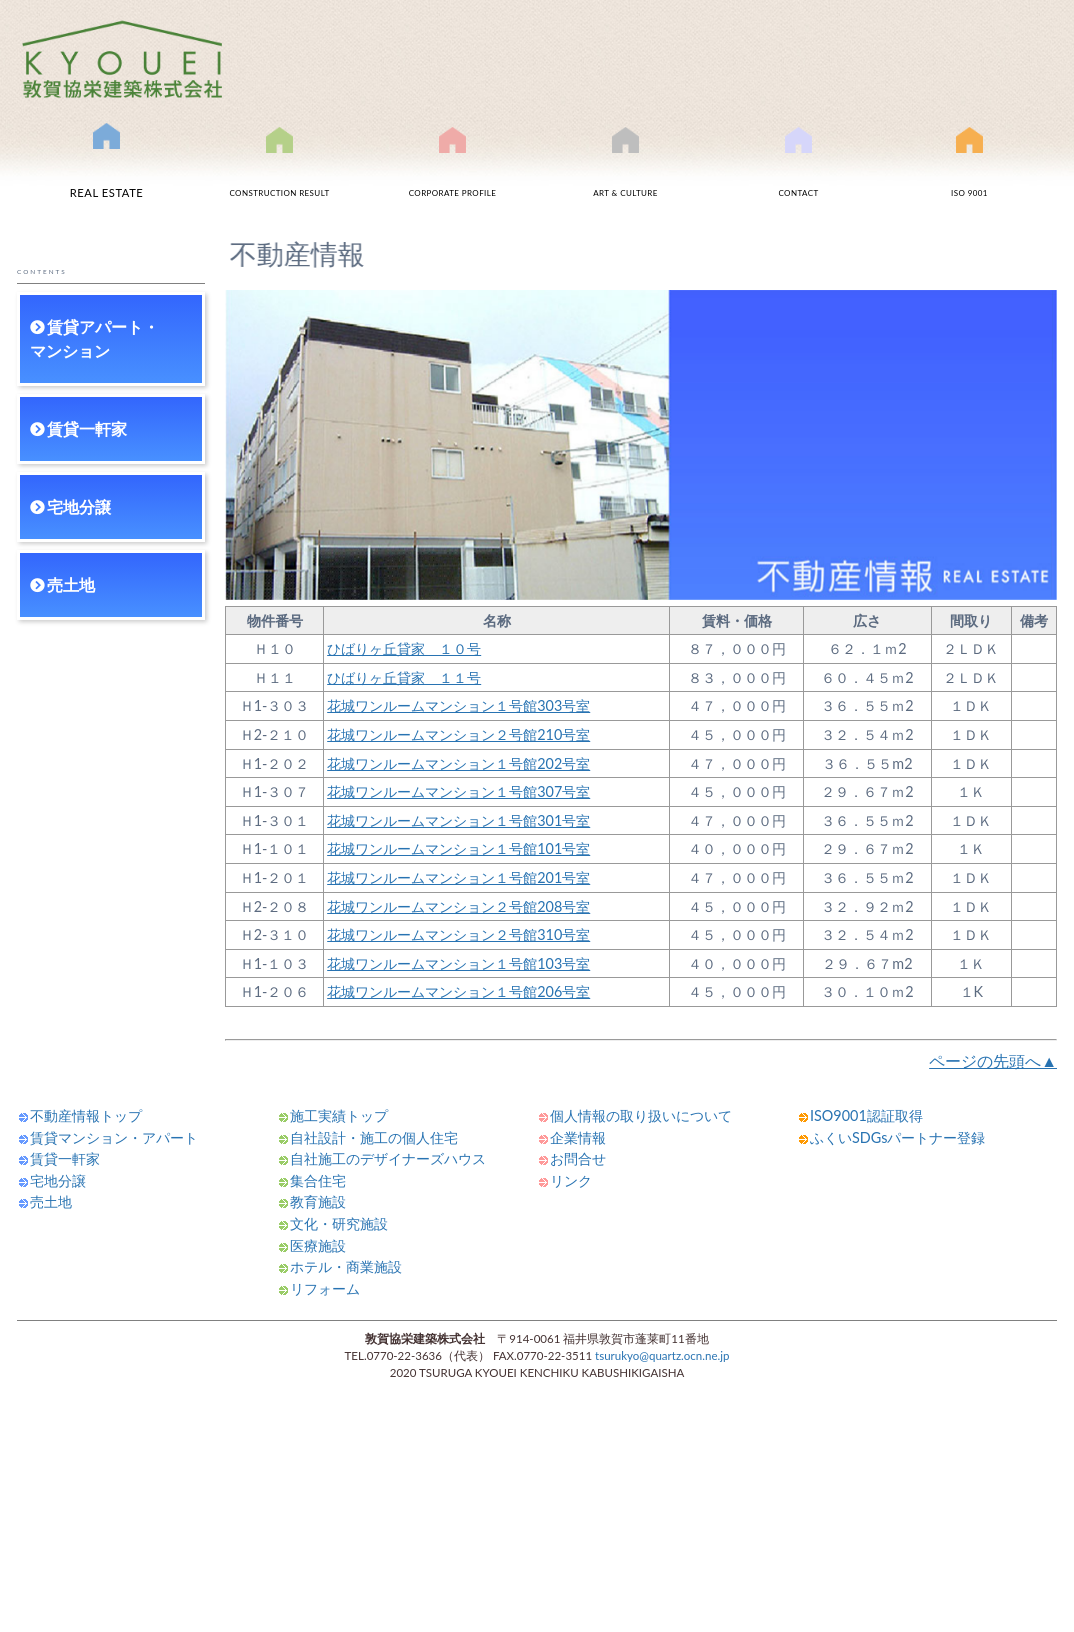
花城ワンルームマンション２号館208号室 (458, 906)
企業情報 (578, 1137)
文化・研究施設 (339, 1223)
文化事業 (626, 172)
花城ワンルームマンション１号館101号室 (458, 848)
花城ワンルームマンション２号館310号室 (458, 934)
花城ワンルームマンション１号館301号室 (458, 820)
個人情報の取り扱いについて (641, 1115)
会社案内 (453, 172)
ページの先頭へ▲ (993, 1060)
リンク (571, 1180)
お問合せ (799, 172)
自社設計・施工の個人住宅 (374, 1137)
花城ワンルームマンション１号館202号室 (458, 763)
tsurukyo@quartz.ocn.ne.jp (662, 1355)
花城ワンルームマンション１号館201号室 (458, 877)
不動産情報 (107, 168)
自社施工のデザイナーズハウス (388, 1158)
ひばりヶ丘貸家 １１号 (404, 677)
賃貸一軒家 (87, 428)
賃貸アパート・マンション (94, 338)
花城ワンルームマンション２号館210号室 (458, 734)
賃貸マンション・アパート (114, 1137)
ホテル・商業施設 (346, 1266)
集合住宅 (318, 1180)
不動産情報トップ (86, 1115)
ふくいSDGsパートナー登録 (897, 1137)
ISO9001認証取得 (969, 172)
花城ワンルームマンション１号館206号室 (458, 991)
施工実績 (280, 172)
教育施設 (318, 1201)
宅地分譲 (79, 506)
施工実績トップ (339, 1115)
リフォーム (325, 1288)
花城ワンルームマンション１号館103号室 (458, 963)
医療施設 (318, 1245)
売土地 (71, 584)
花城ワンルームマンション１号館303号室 (458, 705)
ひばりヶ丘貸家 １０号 (404, 648)
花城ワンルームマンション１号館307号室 (458, 791)
